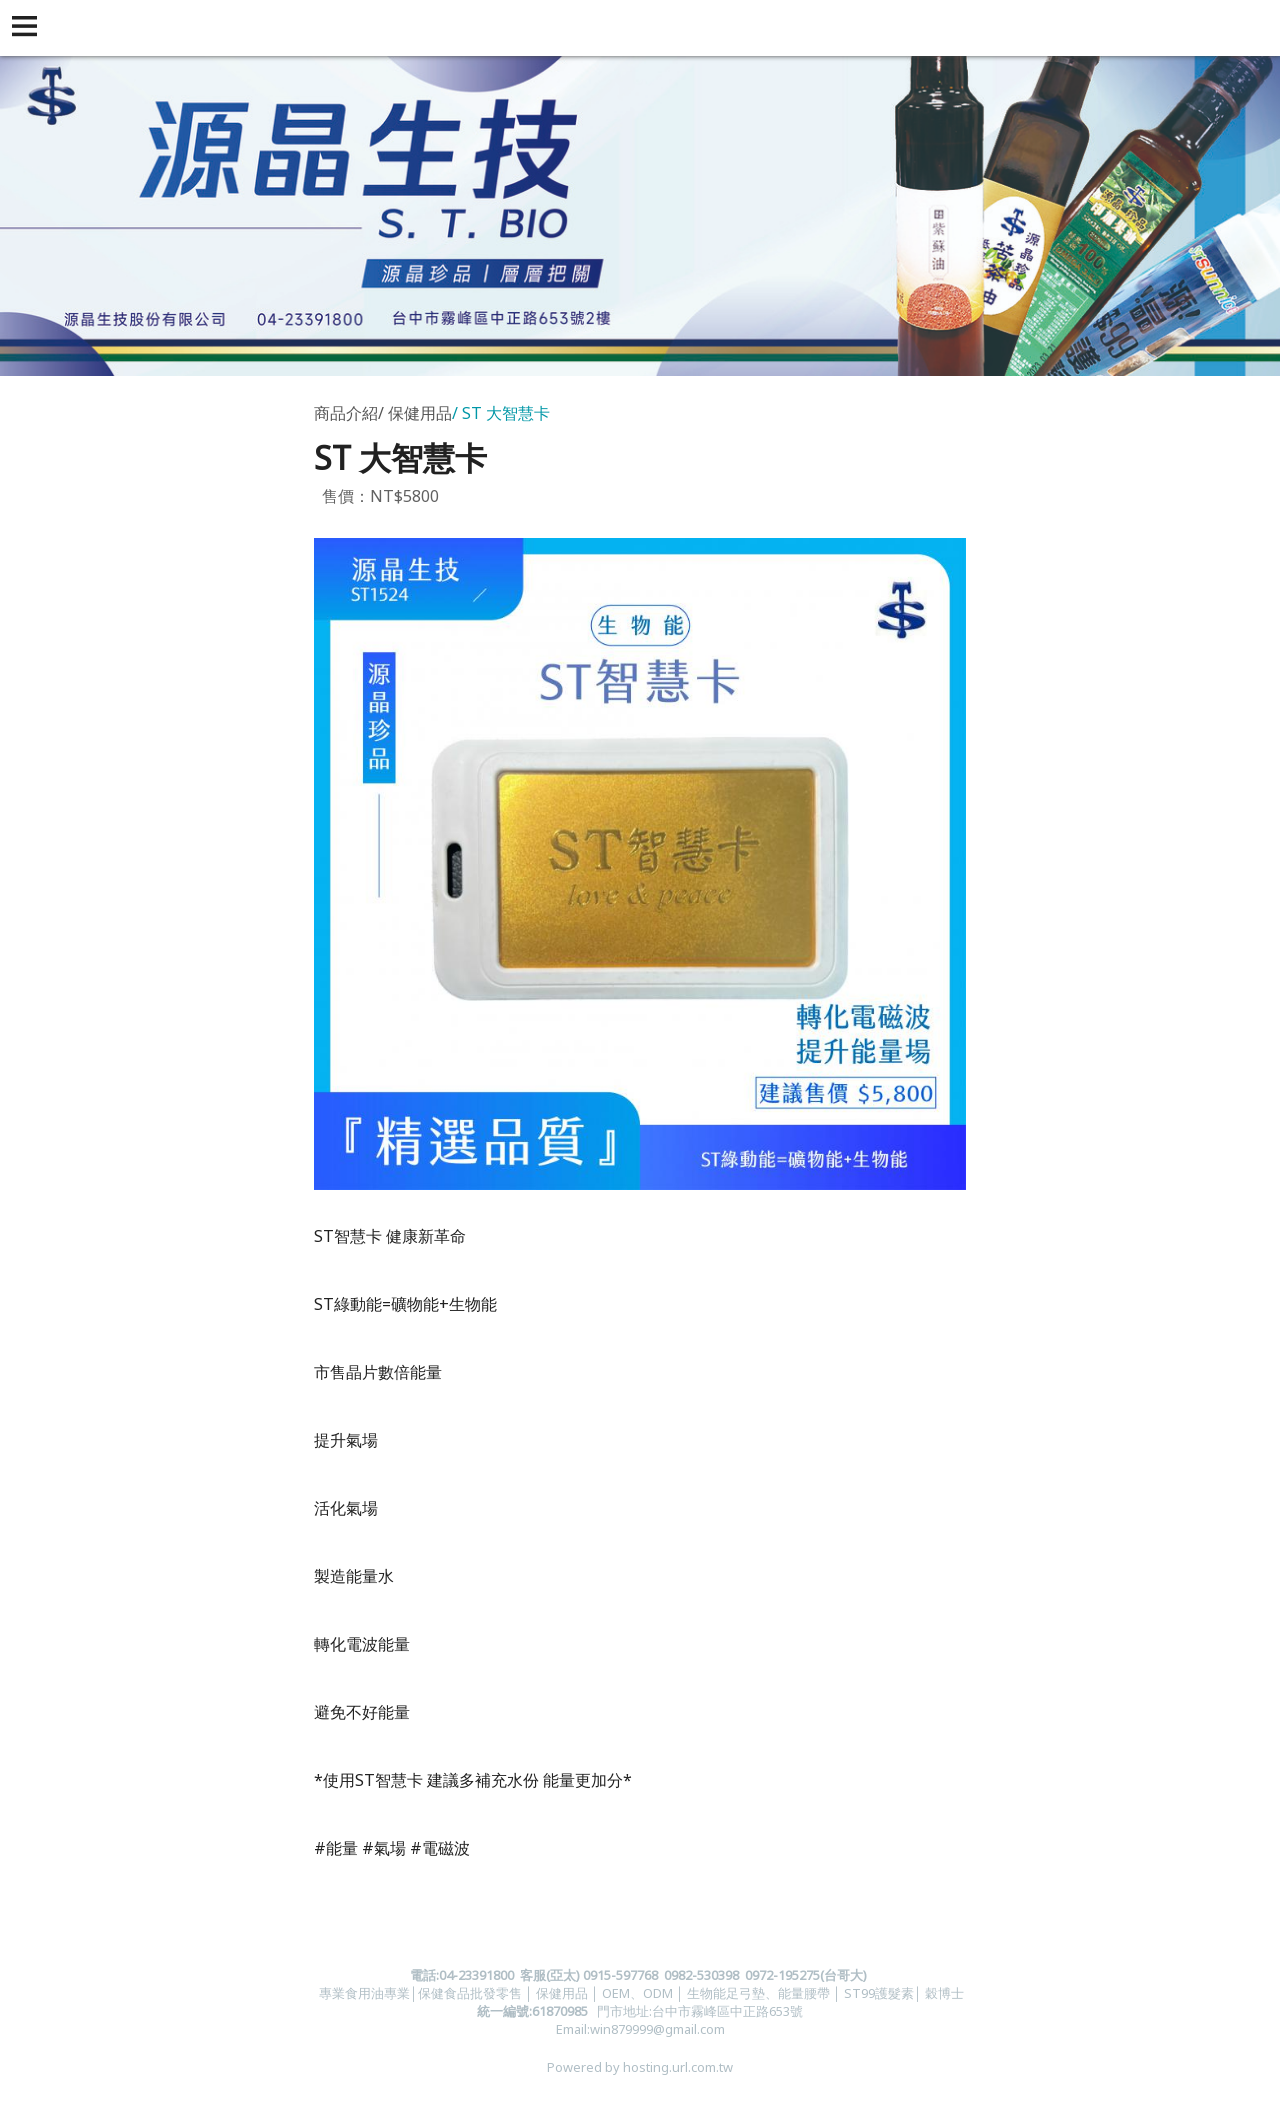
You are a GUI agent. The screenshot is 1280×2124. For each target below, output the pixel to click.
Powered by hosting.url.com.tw (640, 2067)
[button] (28, 28)
